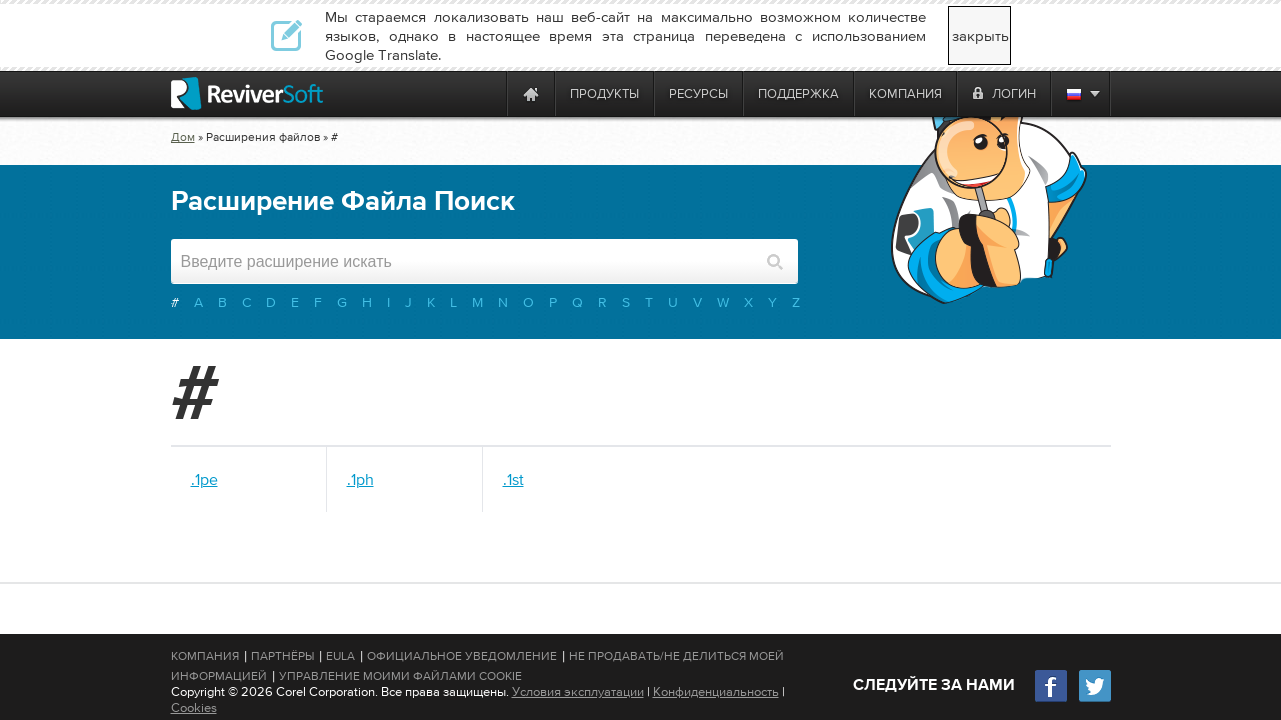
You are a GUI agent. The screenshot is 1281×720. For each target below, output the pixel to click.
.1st (513, 479)
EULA (340, 656)
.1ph (360, 479)
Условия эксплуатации (578, 691)
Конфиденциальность (716, 691)
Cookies (194, 707)
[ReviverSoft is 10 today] (487, 93)
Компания (205, 656)
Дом (183, 137)
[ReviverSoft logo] (247, 93)
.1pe (204, 479)
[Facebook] (1052, 699)
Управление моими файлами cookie (400, 676)
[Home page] (531, 93)
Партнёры (282, 656)
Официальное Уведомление (462, 656)
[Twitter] (1095, 699)
